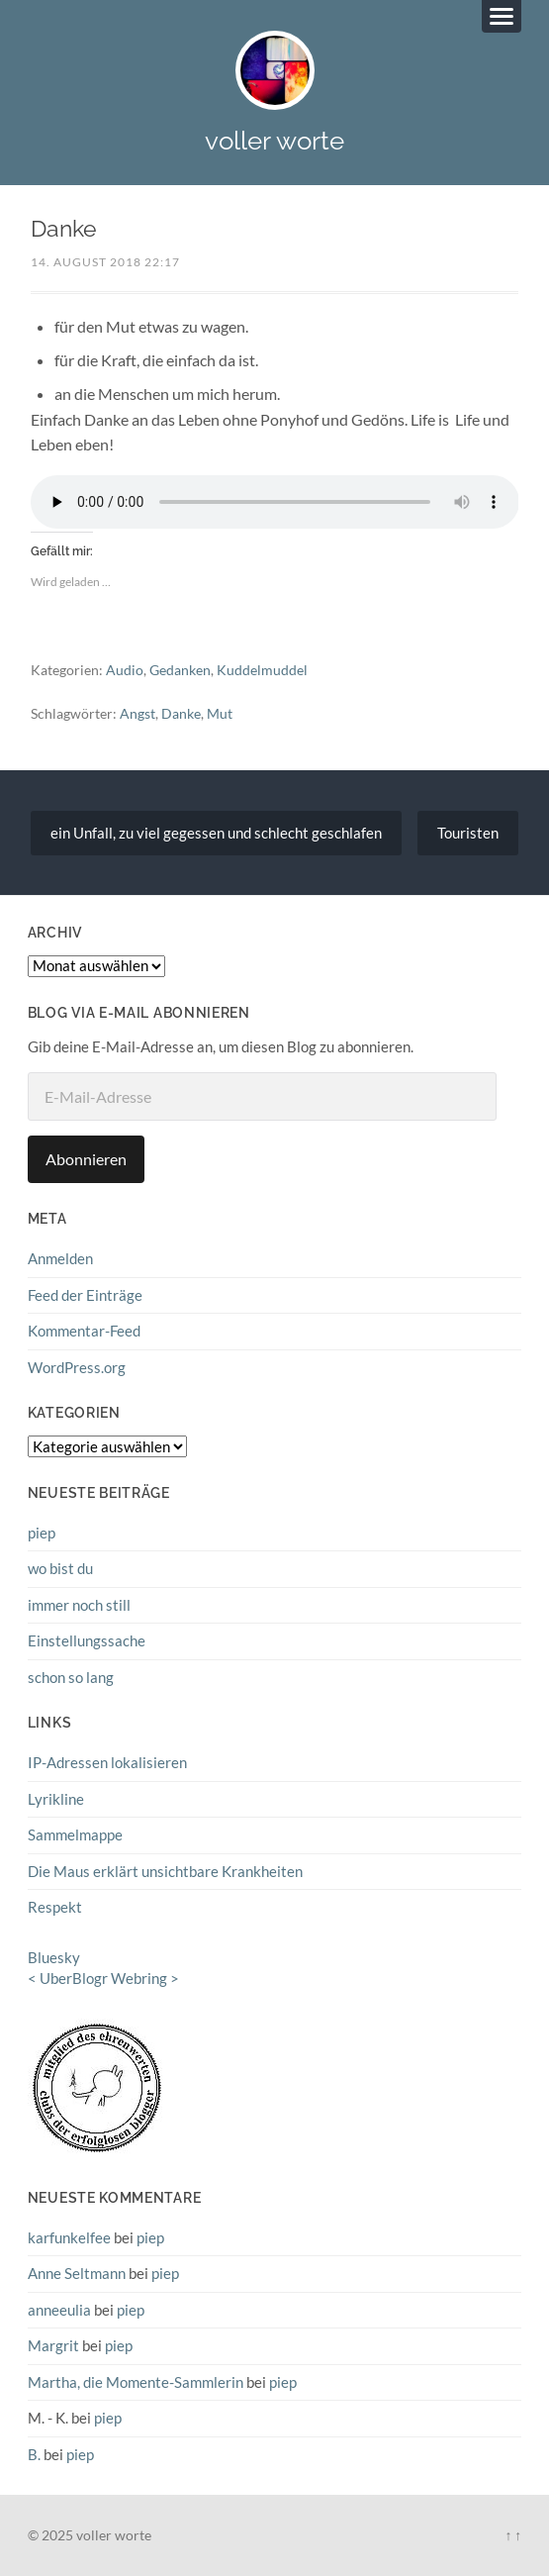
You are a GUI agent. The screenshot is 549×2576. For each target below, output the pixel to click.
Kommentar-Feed (84, 1330)
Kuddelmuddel (262, 669)
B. (34, 2454)
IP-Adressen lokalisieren (107, 1762)
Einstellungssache (86, 1640)
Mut (219, 713)
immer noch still (79, 1605)
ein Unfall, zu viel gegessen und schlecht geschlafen (216, 833)
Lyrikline (56, 1799)
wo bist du (60, 1568)
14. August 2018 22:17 (105, 261)
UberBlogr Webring (103, 1978)
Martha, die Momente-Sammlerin (135, 2382)
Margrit (53, 2345)
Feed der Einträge (85, 1295)
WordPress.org (77, 1367)
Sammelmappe (75, 1834)
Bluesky (54, 1957)
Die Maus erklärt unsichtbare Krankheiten (165, 1871)
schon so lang (71, 1677)
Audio (124, 669)
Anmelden (60, 1258)
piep (41, 1532)
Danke (181, 713)
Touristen (468, 833)
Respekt (55, 1907)
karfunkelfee (69, 2237)
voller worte (274, 140)
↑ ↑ (512, 2534)
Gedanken (180, 669)
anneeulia (59, 2310)
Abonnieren (86, 1158)
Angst (137, 713)
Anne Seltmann (77, 2273)
